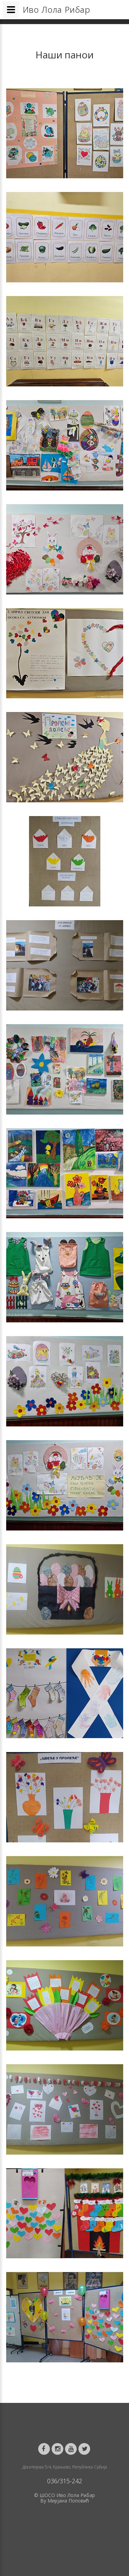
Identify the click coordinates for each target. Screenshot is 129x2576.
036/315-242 (64, 2481)
